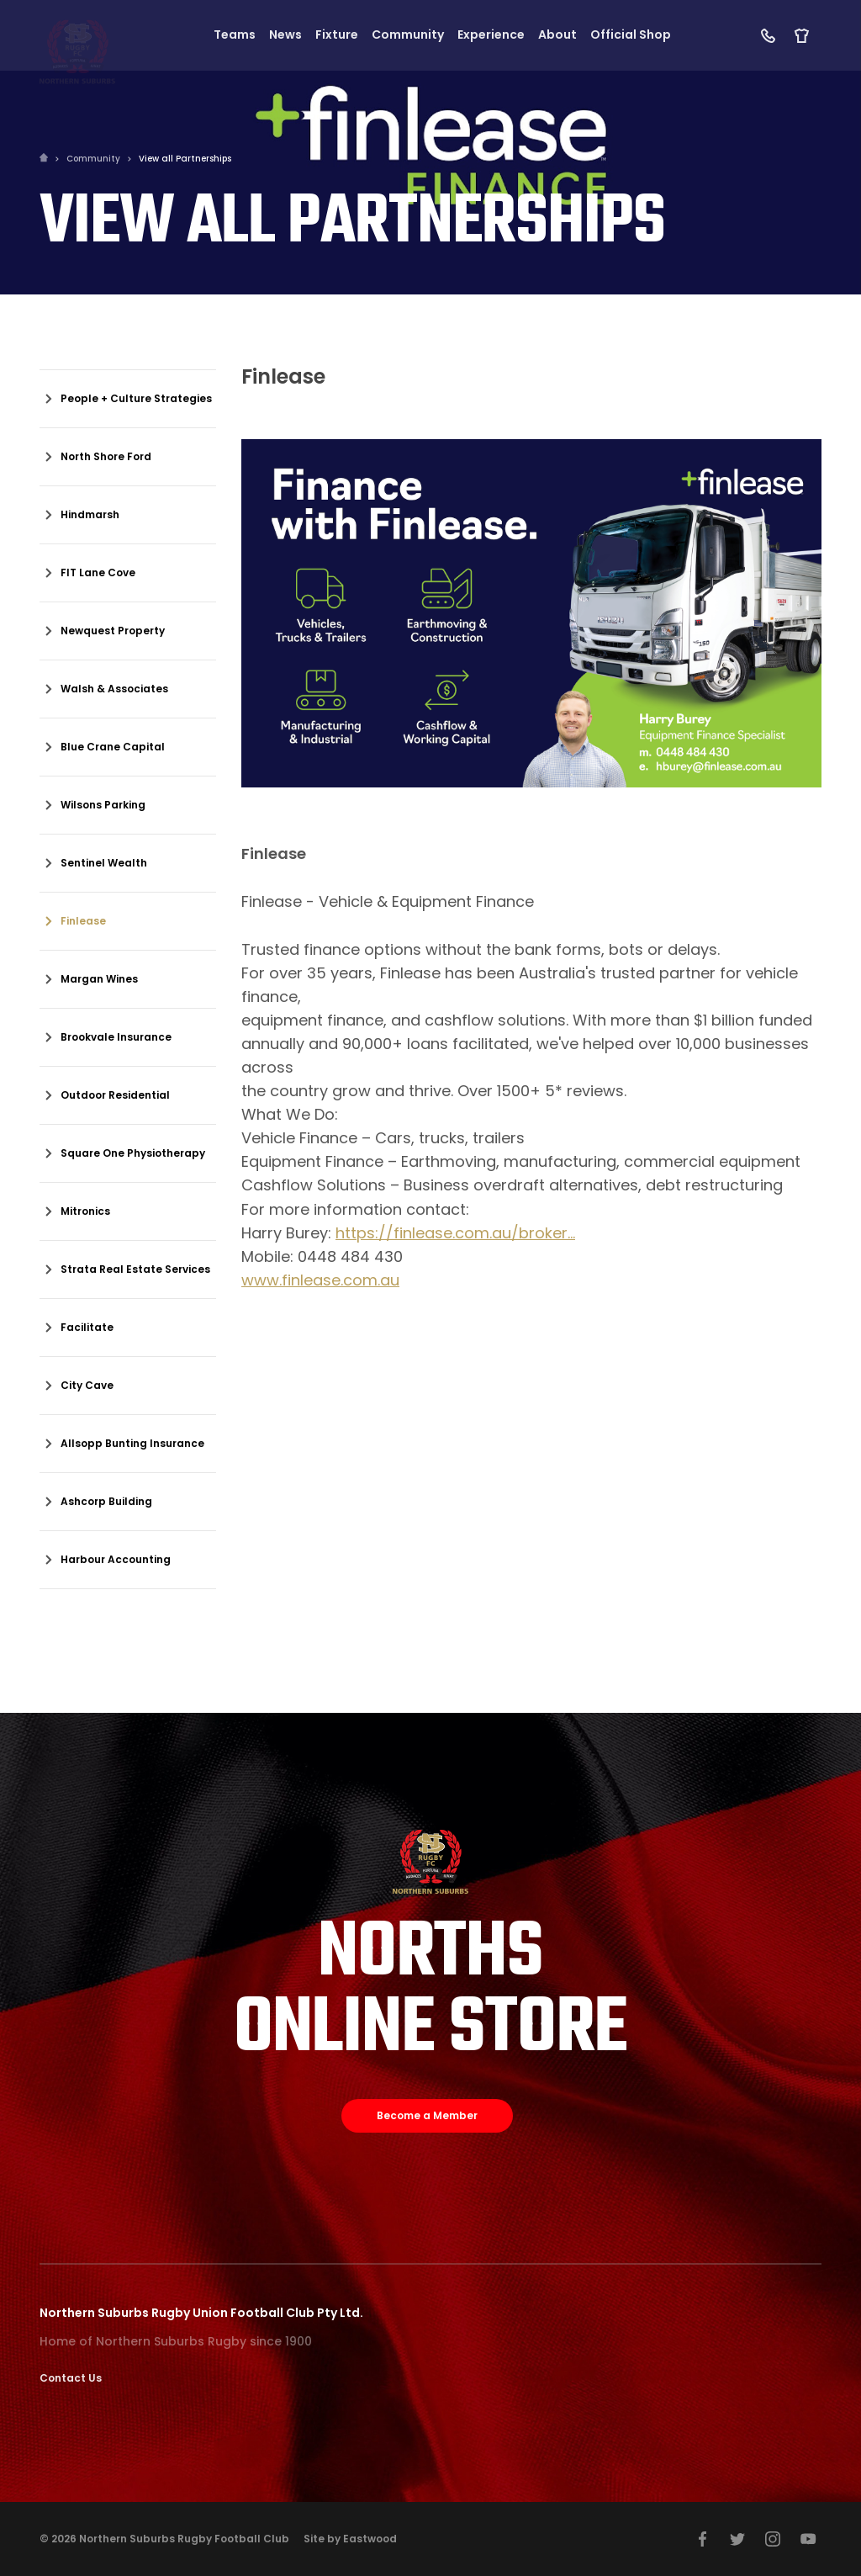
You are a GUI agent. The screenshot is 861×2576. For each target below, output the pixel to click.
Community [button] (408, 35)
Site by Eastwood (350, 2538)
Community (93, 158)
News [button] (285, 35)
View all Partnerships (185, 158)
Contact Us (71, 2378)
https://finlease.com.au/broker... (455, 1232)
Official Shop (630, 35)
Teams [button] (235, 35)
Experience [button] (491, 35)
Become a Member (427, 2115)
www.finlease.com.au (320, 1280)
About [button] (557, 35)
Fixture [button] (336, 35)
